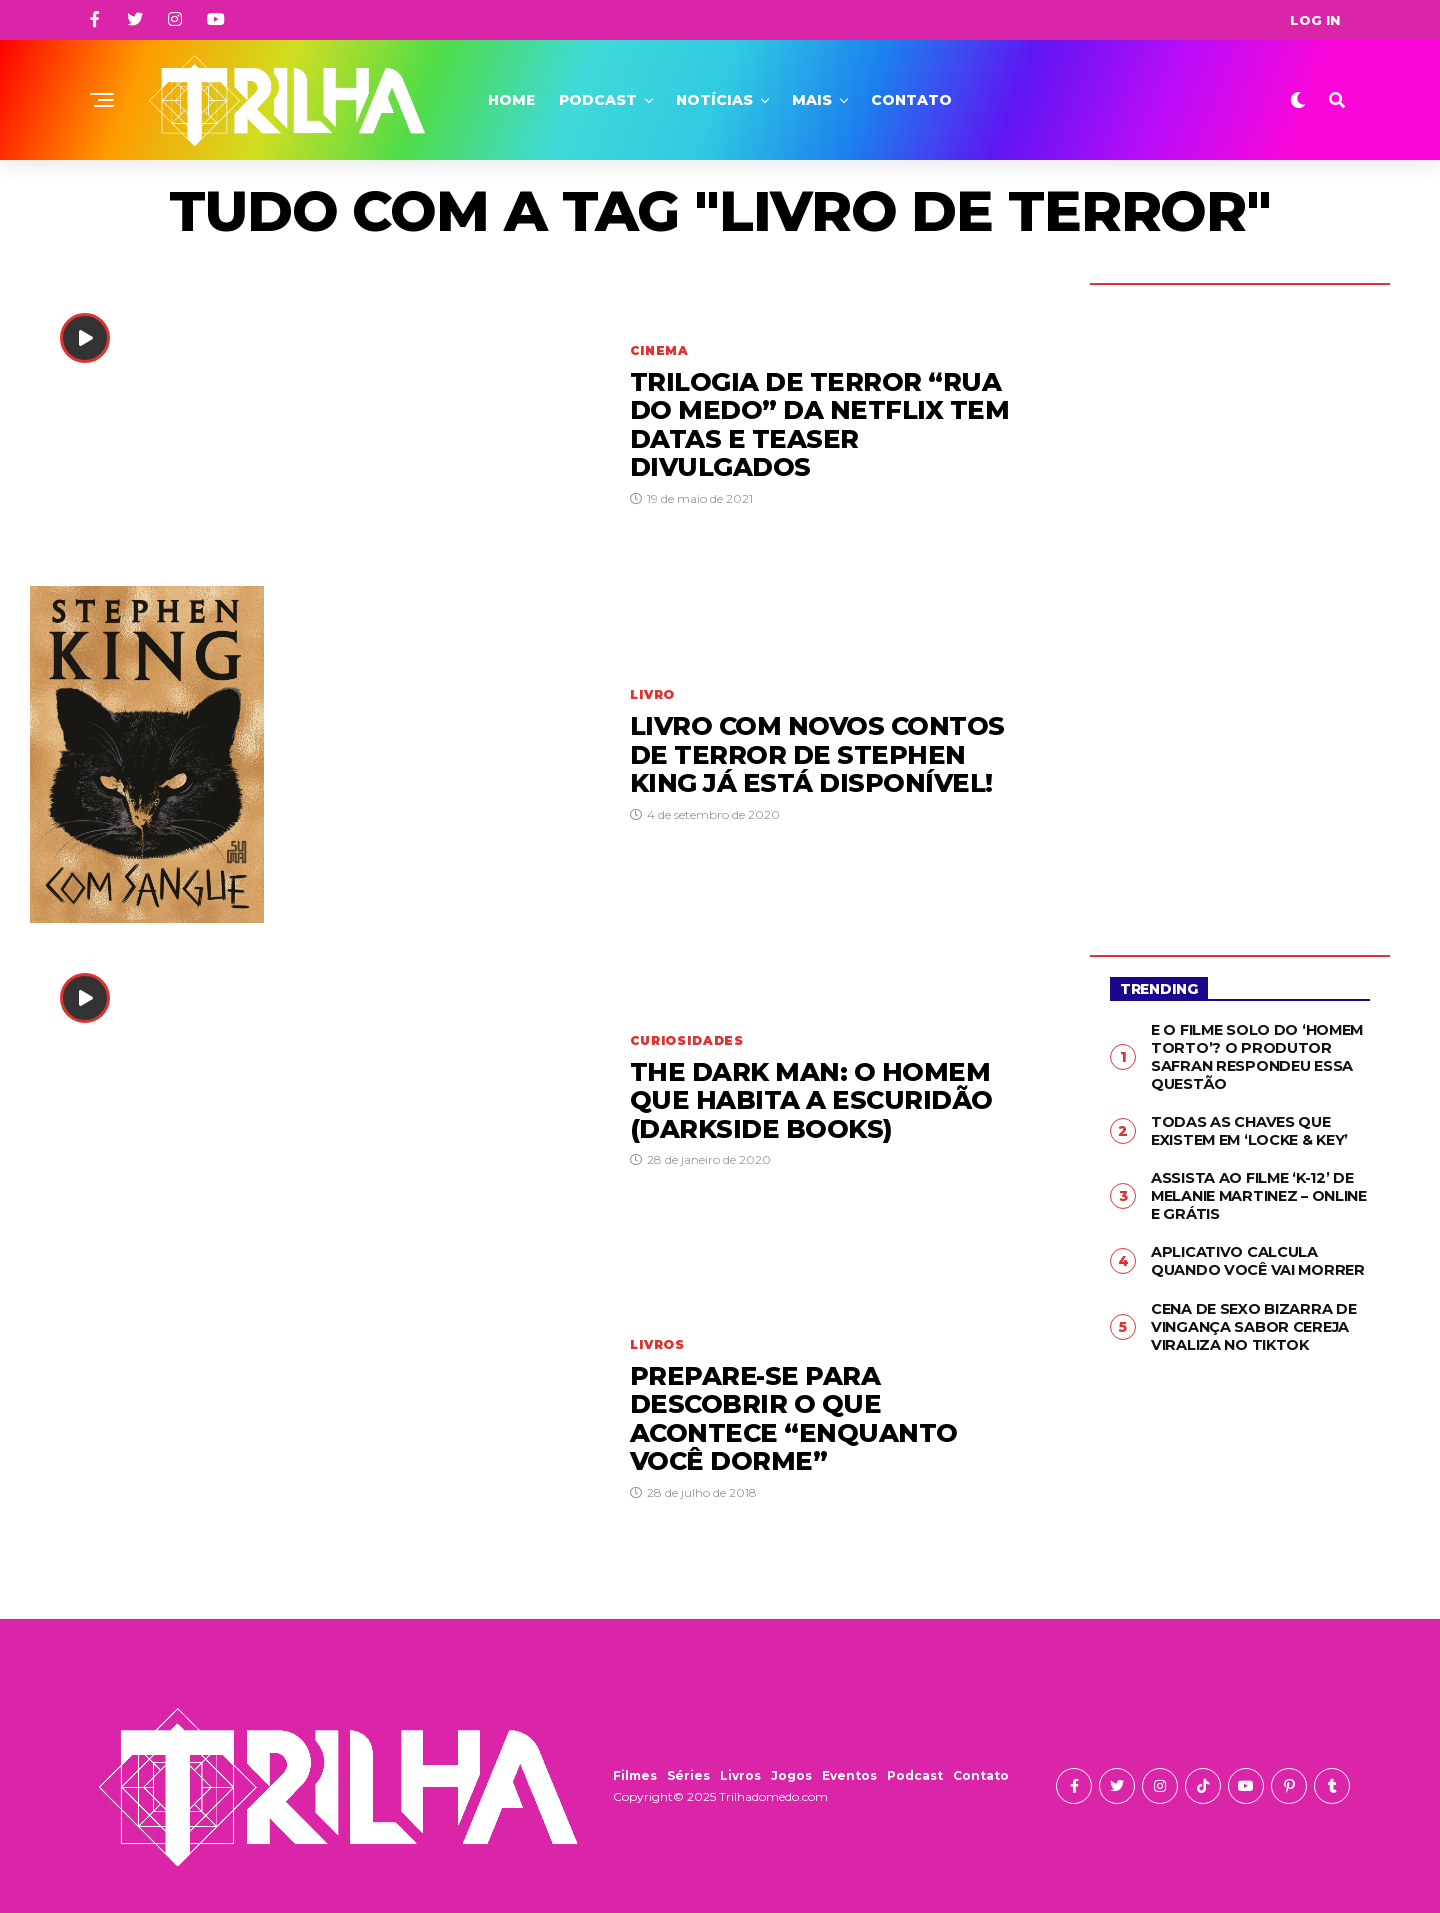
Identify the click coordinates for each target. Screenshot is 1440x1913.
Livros (740, 1775)
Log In (1315, 20)
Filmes (635, 1775)
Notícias (714, 100)
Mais (812, 100)
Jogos (791, 1775)
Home (511, 100)
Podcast (598, 100)
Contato (911, 100)
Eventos (849, 1775)
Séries (688, 1775)
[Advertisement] (1240, 605)
